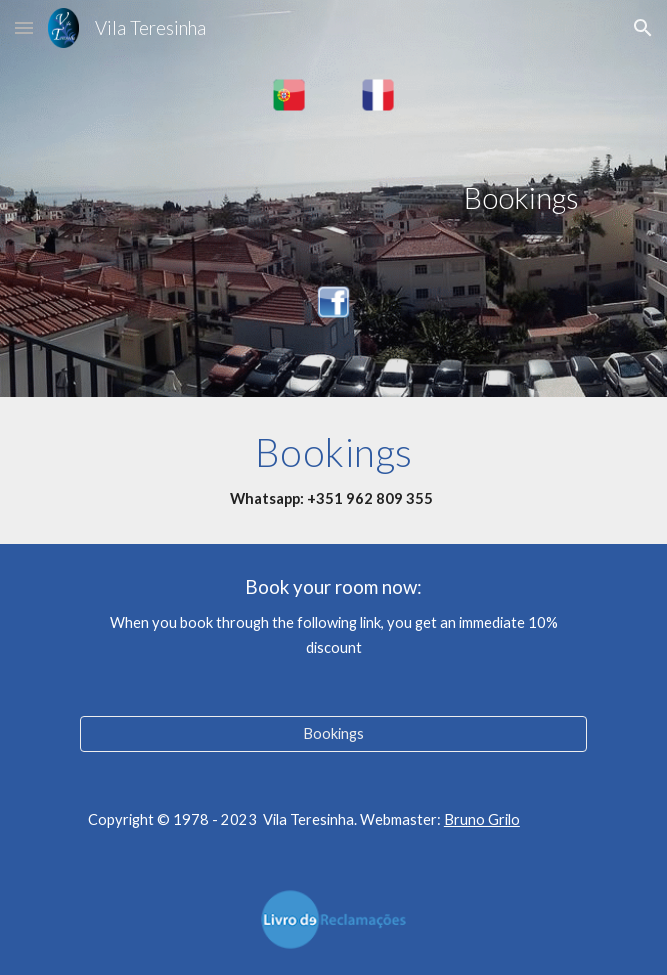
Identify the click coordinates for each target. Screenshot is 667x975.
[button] (24, 27)
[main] (333, 198)
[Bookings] (333, 734)
